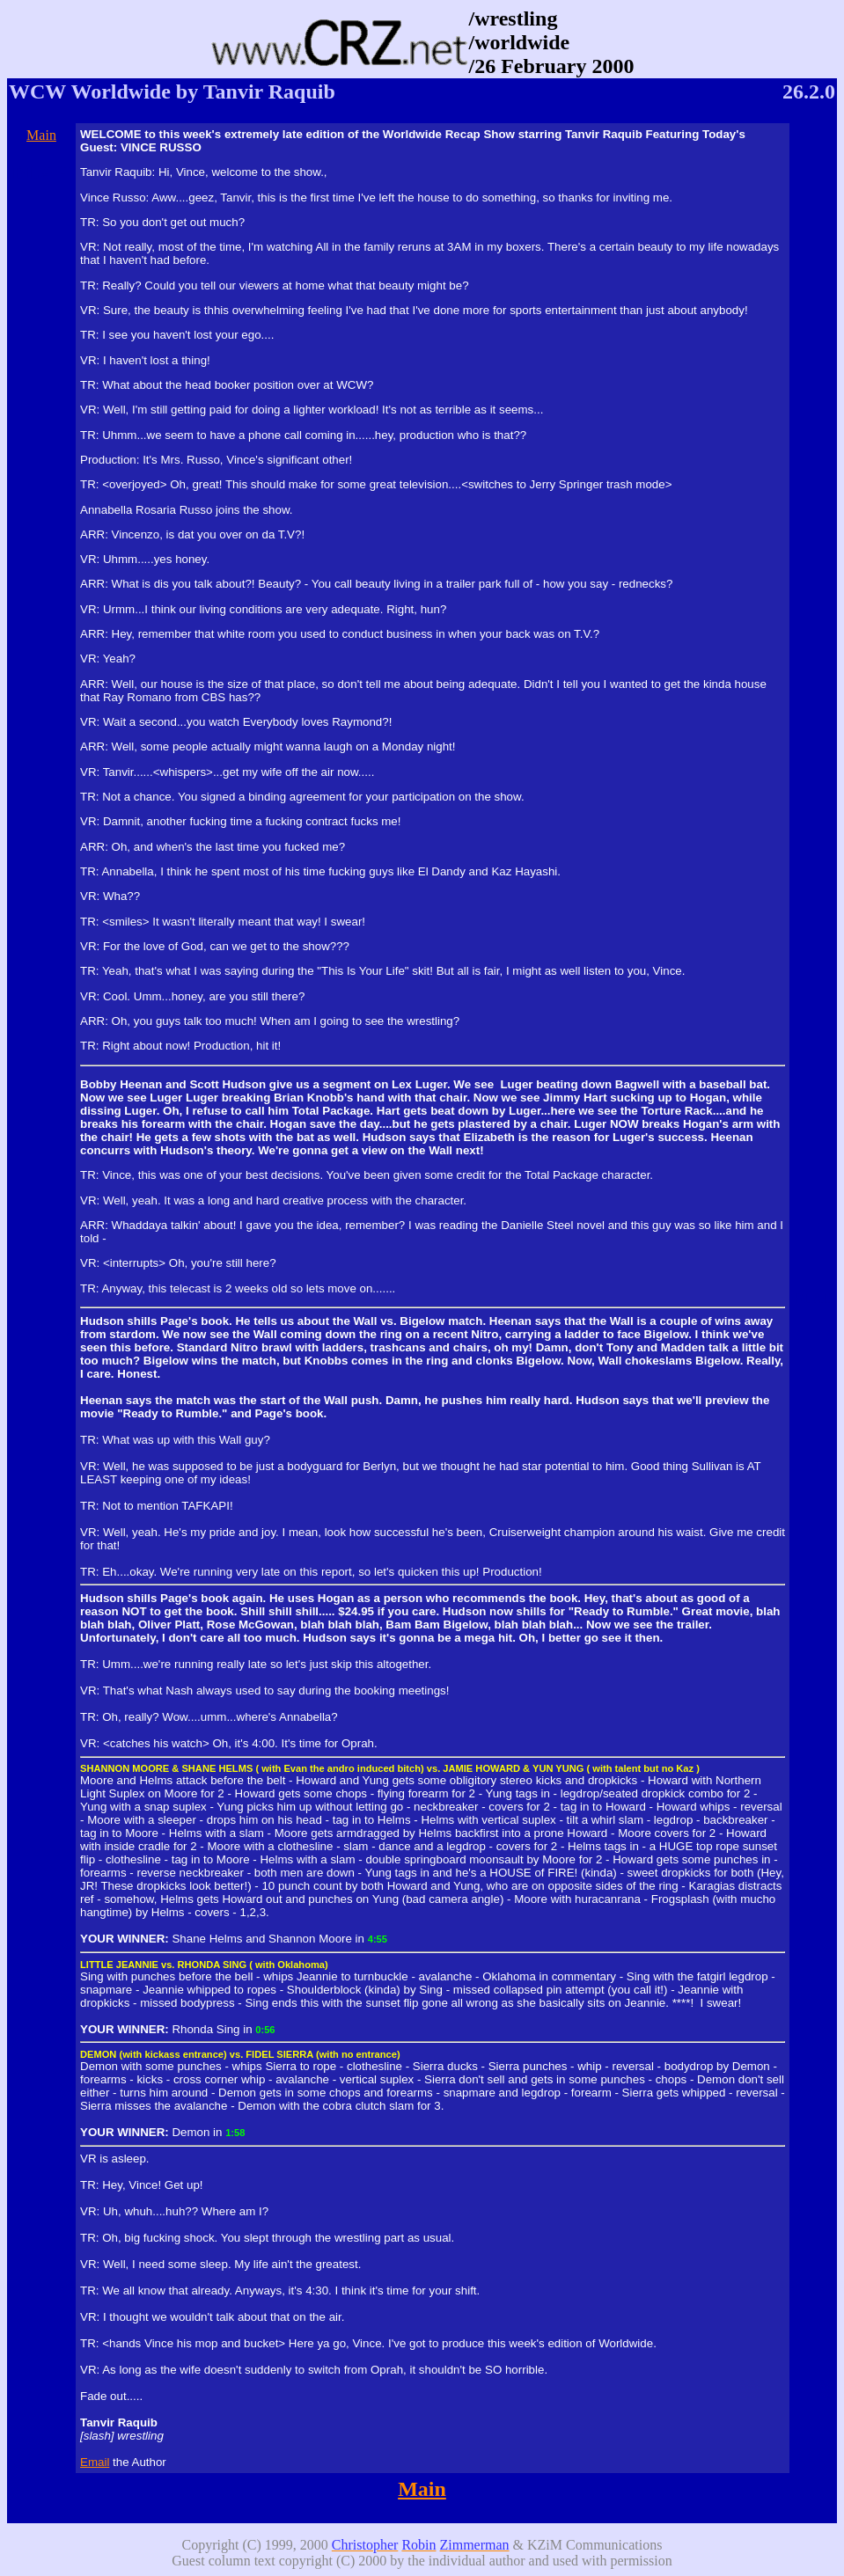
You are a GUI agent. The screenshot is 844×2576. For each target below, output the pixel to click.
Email (94, 2462)
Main (41, 135)
